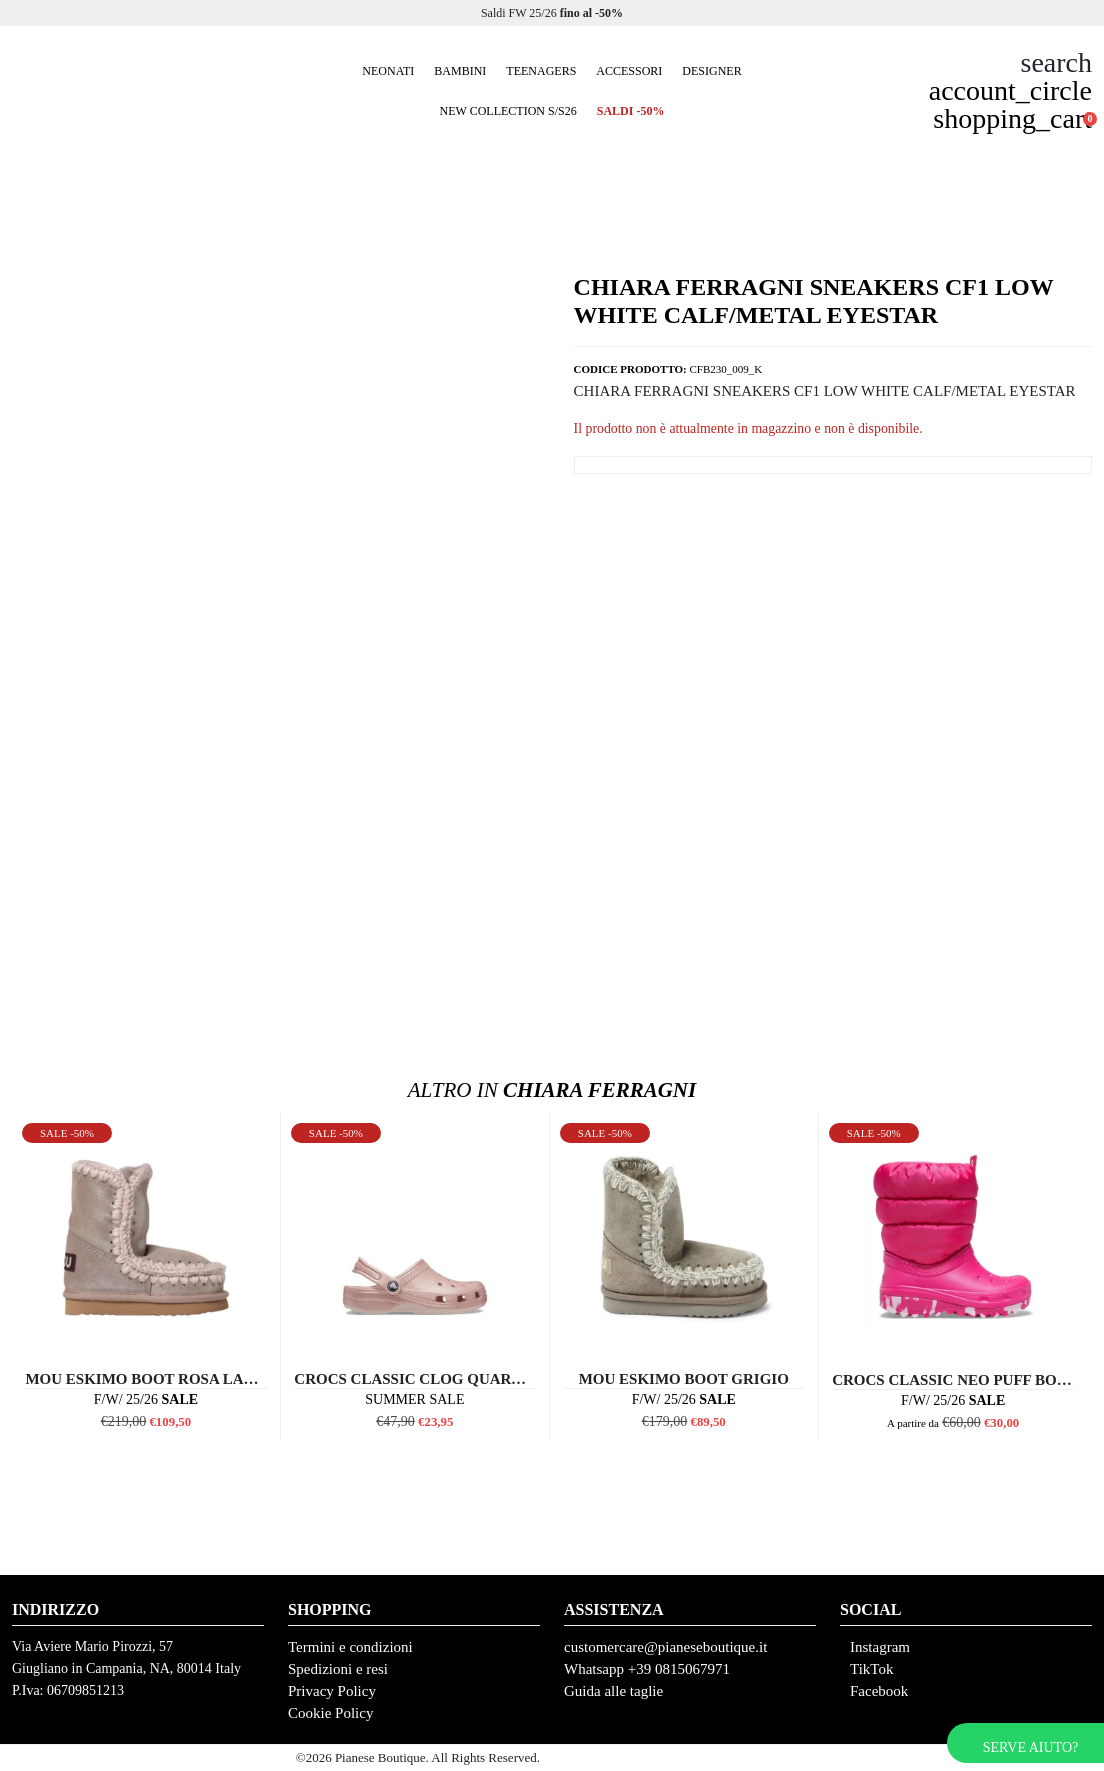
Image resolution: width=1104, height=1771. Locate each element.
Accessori (629, 71)
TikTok (871, 1669)
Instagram (880, 1647)
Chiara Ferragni (552, 1090)
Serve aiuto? (1030, 1747)
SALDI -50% (631, 111)
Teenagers (541, 71)
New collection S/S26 (508, 111)
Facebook (879, 1691)
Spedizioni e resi (338, 1669)
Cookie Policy (330, 1713)
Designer (711, 71)
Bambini (460, 71)
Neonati (388, 71)
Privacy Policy (332, 1691)
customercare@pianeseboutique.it (665, 1647)
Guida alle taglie (613, 1691)
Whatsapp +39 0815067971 (647, 1669)
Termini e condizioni (350, 1647)
